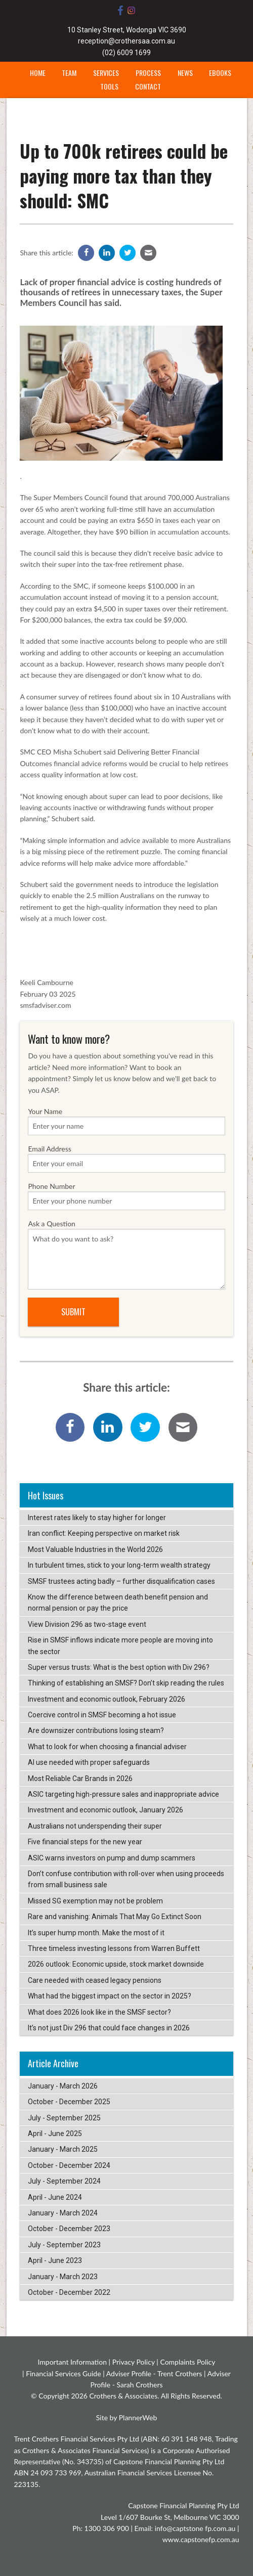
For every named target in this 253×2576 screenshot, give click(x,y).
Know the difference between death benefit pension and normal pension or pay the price (118, 1602)
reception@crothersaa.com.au (126, 41)
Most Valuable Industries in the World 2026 (95, 1549)
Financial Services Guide (63, 2373)
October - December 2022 (69, 2292)
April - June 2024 (55, 2197)
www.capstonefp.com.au (200, 2539)
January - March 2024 (63, 2213)
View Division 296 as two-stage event (87, 1624)
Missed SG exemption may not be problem (95, 1901)
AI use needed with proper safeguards (89, 1762)
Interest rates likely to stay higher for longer (97, 1518)
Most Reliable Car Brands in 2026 (80, 1778)
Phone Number (126, 1196)
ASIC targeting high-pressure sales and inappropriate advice (123, 1794)
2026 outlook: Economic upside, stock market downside (116, 1964)
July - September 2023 (64, 2245)
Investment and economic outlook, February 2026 (106, 1699)
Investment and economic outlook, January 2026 (105, 1810)
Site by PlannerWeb (126, 2417)
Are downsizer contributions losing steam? (96, 1730)
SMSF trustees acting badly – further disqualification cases (121, 1581)
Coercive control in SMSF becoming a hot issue (102, 1715)
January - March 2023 (63, 2277)
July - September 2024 (64, 2181)
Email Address (126, 1158)
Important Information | (74, 2362)
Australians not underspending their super (95, 1826)
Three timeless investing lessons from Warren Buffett (114, 1948)
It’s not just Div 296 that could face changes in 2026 (109, 2028)
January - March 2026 (63, 2086)
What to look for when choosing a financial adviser (107, 1747)
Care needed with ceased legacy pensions (94, 1980)
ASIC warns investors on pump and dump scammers (111, 1858)
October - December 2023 (69, 2229)
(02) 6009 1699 (126, 53)
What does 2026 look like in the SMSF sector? (99, 2012)
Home (38, 72)
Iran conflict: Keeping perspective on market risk (104, 1533)
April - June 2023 (55, 2260)
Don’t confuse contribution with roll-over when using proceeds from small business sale (126, 1879)
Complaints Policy (187, 2362)
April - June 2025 (55, 2133)
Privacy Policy (133, 2362)
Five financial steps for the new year (85, 1842)
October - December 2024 (69, 2165)
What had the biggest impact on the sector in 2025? (109, 1996)
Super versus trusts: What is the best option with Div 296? (118, 1667)
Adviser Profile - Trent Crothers (154, 2373)
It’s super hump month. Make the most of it (96, 1933)
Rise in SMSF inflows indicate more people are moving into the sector (120, 1645)
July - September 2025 (64, 2118)
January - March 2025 (63, 2149)
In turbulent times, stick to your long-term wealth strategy (119, 1565)
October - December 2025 (69, 2102)
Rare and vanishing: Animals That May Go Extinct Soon (114, 1917)
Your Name (126, 1121)
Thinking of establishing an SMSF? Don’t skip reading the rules (126, 1683)
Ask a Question (126, 1254)
